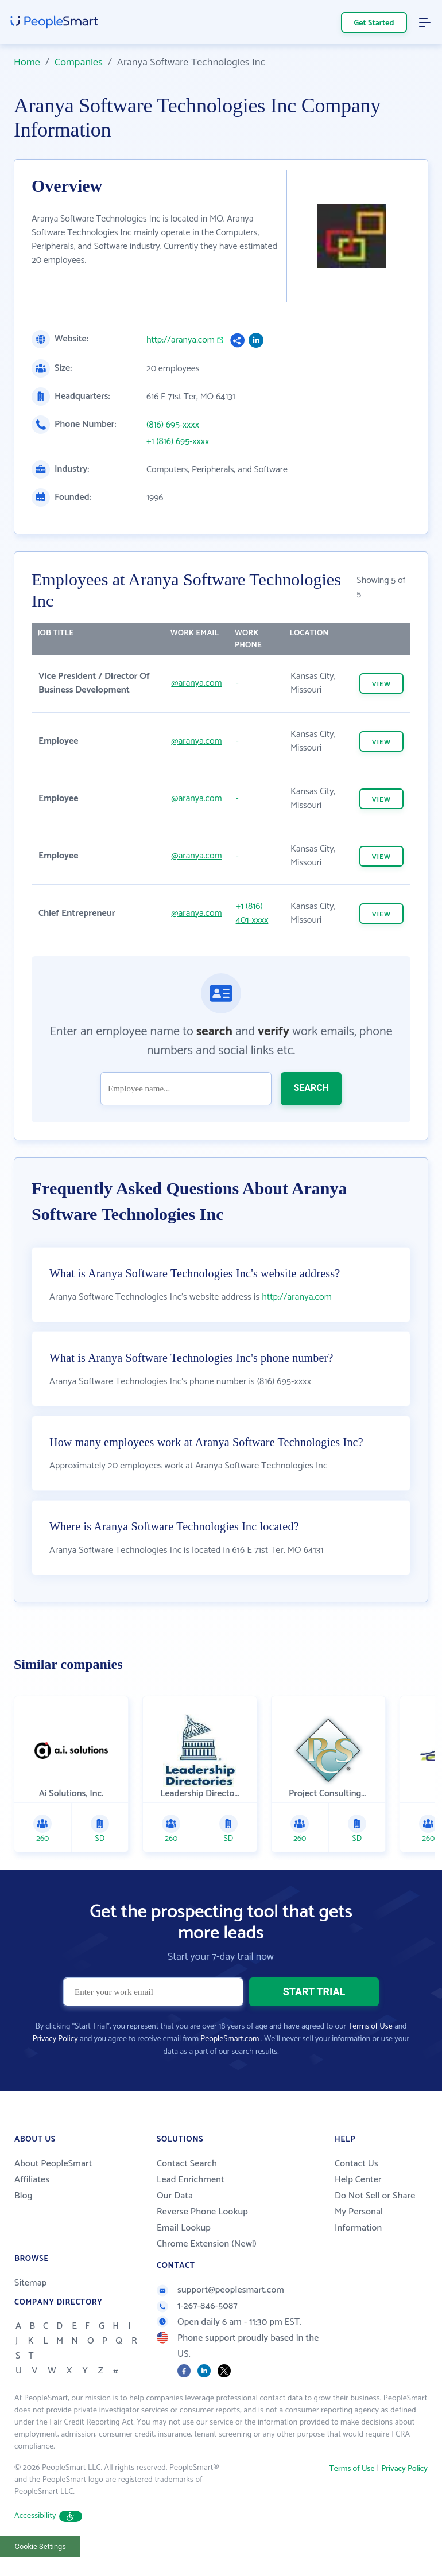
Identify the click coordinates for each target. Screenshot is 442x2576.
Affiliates (31, 2180)
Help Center (358, 2180)
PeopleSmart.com (229, 2039)
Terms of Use (370, 2026)
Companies (79, 62)
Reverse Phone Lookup (202, 2212)
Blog (23, 2196)
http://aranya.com (180, 340)
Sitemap (30, 2283)
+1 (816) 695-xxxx (177, 442)
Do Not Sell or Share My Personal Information (375, 2212)
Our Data (175, 2196)
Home (27, 62)
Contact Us (356, 2163)
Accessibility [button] (48, 2516)
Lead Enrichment (190, 2180)
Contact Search (187, 2163)
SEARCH (311, 1087)
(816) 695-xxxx (172, 425)
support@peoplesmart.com (220, 2290)
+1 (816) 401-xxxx (252, 913)
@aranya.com (196, 683)
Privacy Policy (55, 2039)
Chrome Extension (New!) (207, 2244)
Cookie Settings (40, 2546)
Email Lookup (184, 2228)
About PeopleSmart (53, 2163)
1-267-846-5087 (197, 2306)
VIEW (381, 684)
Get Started (374, 23)
